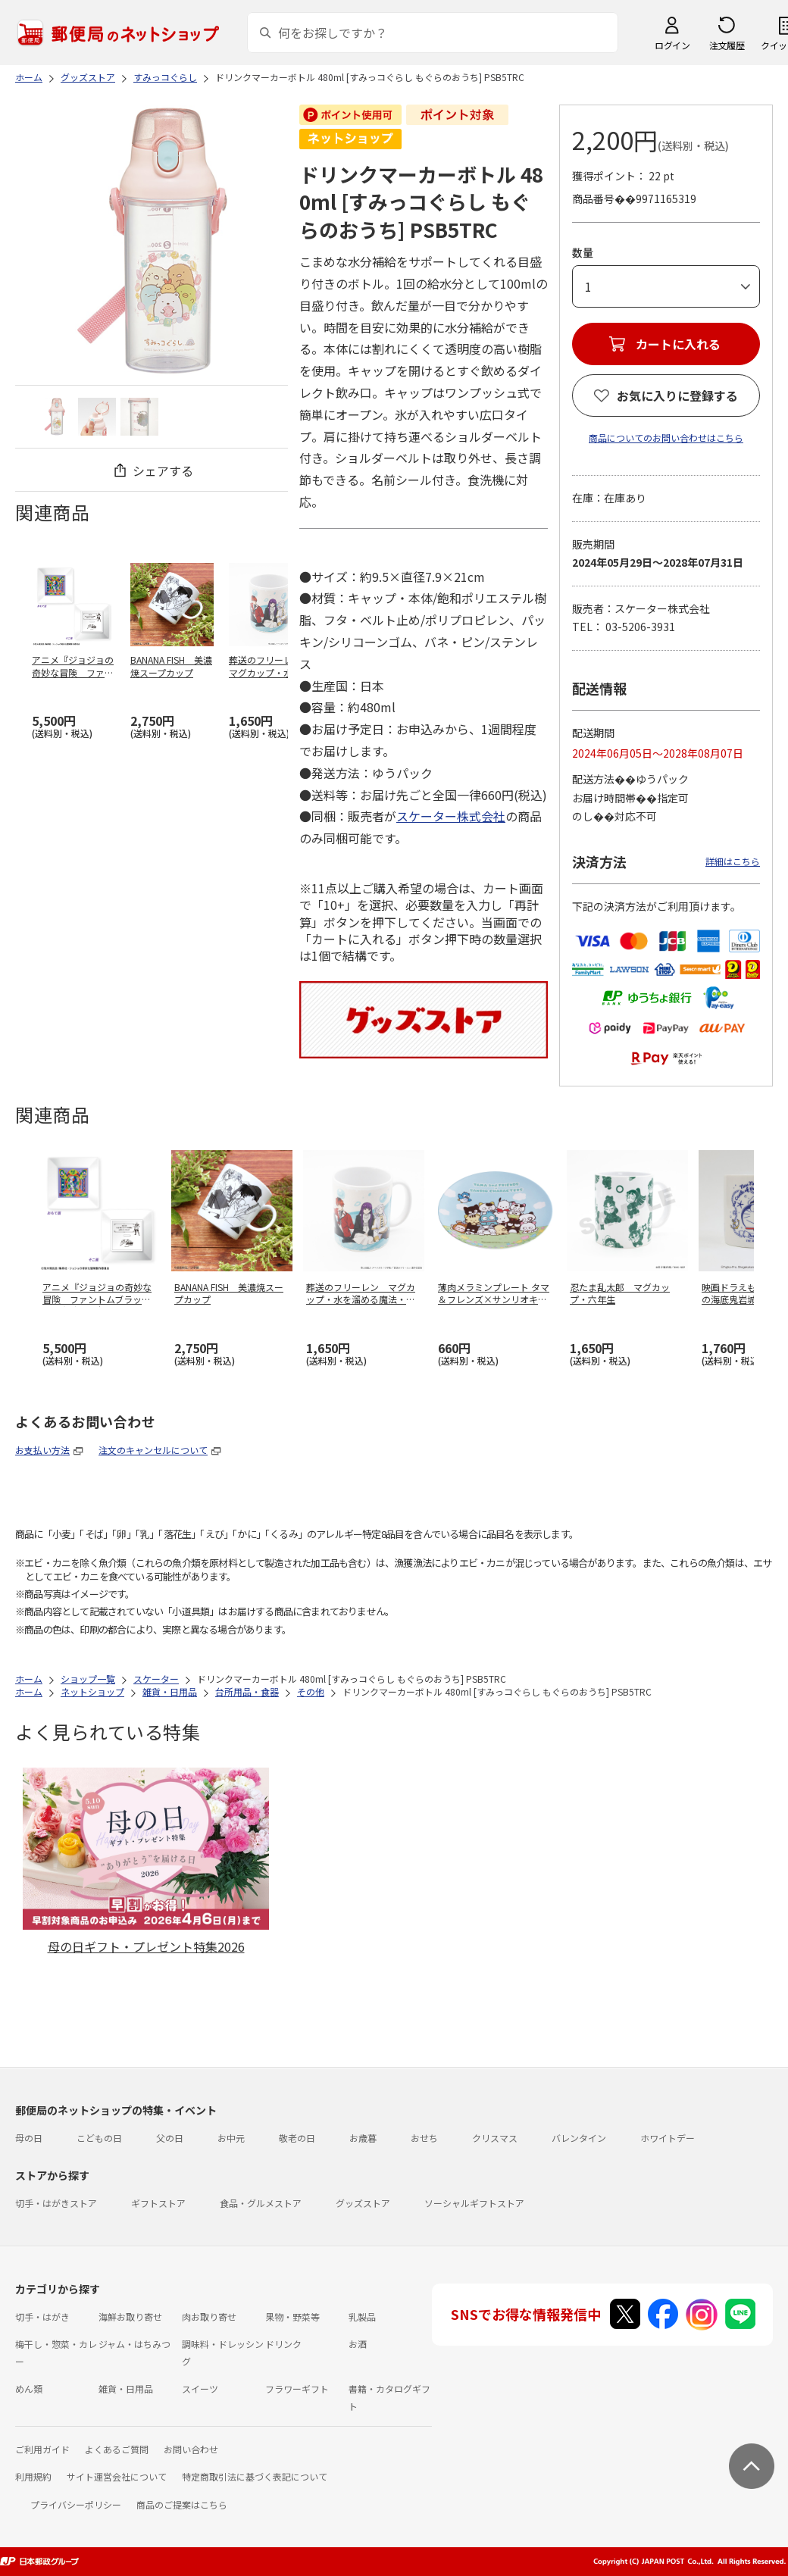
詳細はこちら (732, 861)
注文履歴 (726, 45)
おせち (424, 2137)
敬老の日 (297, 2137)
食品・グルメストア (261, 2202)
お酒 (358, 2343)
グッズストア (363, 2202)
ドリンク (283, 2343)
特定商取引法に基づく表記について (254, 2476)
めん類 (28, 2388)
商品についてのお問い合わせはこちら (666, 437)
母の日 (28, 2137)
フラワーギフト (297, 2388)
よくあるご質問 (117, 2449)
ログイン (672, 45)
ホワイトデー (667, 2137)
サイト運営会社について (117, 2476)
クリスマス (495, 2137)
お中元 (231, 2137)
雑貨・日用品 (125, 2388)
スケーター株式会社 (450, 816)
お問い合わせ (191, 2449)
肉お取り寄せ (209, 2316)
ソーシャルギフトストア (474, 2202)
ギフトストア (158, 2202)
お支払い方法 (42, 1449)
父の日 (169, 2137)
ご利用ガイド (42, 2449)
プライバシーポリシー (75, 2504)
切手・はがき (42, 2316)
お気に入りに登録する (677, 395)
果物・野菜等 (292, 2316)
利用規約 (33, 2476)
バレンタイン (579, 2137)
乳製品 (362, 2316)
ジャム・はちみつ (134, 2343)
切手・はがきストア (56, 2202)
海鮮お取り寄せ (130, 2316)
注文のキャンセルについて (153, 1449)
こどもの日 (99, 2137)
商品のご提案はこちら (181, 2504)
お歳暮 (363, 2137)
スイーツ (200, 2388)
